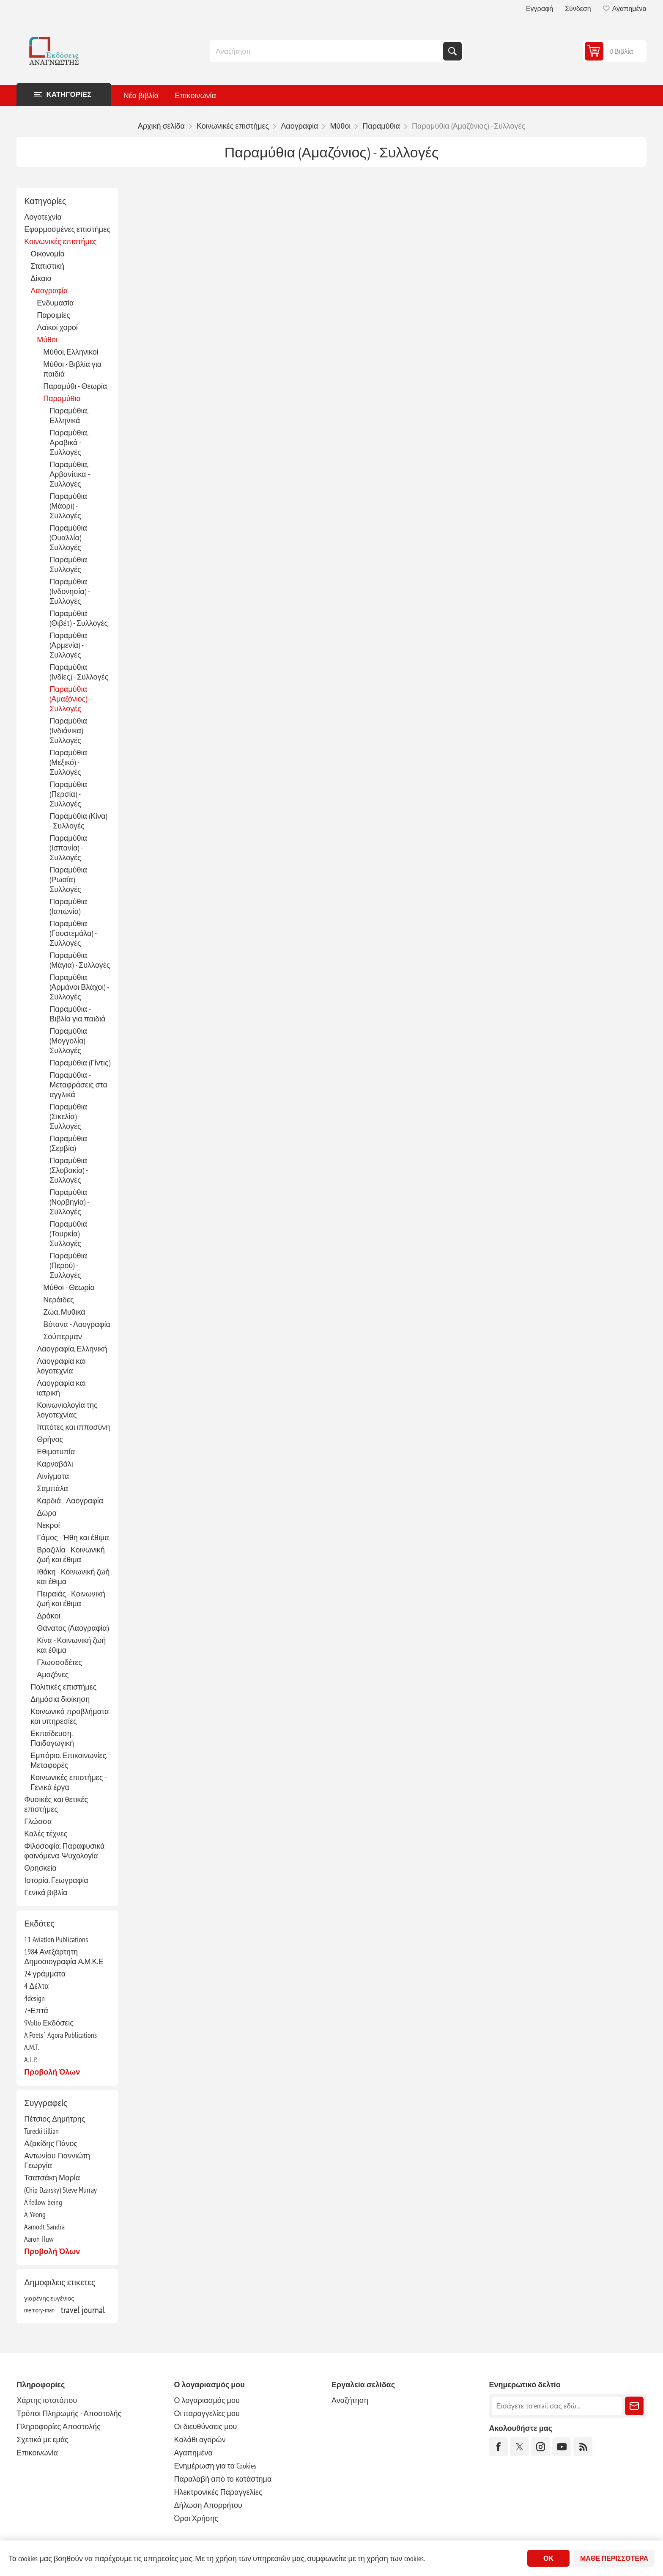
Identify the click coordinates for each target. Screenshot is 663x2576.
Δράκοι (48, 1616)
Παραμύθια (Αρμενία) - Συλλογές (68, 645)
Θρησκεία (40, 1868)
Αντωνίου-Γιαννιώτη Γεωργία (57, 2160)
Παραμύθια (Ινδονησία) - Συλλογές (69, 591)
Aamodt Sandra (44, 2227)
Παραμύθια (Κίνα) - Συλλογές (78, 821)
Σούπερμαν (62, 1336)
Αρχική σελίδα (161, 126)
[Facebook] (498, 2446)
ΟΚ (548, 2558)
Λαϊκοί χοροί (57, 327)
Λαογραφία (49, 290)
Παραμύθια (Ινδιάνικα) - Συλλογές (68, 730)
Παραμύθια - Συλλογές (69, 564)
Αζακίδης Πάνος (50, 2143)
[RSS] (582, 2446)
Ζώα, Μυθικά (64, 1312)
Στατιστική (47, 266)
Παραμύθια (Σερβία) (68, 1143)
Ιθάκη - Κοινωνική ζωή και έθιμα (73, 1576)
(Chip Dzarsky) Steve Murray (60, 2190)
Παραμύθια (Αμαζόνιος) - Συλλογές (69, 698)
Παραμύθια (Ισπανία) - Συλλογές (68, 847)
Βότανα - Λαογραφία (76, 1324)
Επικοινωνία (37, 2453)
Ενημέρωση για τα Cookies (215, 2466)
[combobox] (327, 51)
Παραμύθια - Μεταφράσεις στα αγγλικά (78, 1084)
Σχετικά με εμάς (42, 2439)
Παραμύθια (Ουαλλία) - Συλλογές (68, 537)
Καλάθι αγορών (200, 2439)
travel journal (83, 2310)
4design (34, 1998)
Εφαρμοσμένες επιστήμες (67, 229)
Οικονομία (47, 254)
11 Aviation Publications (56, 1939)
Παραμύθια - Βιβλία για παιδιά (77, 1014)
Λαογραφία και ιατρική (61, 1388)
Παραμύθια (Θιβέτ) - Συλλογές (78, 618)
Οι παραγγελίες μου (207, 2413)
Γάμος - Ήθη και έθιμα (73, 1537)
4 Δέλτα (36, 1986)
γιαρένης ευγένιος (49, 2298)
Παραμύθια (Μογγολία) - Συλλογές (68, 1040)
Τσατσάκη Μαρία (52, 2177)
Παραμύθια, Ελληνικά (68, 415)
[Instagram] (540, 2446)
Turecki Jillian (41, 2131)
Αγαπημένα (193, 2453)
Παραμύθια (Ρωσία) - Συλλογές (68, 879)
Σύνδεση (578, 8)
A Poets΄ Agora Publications (60, 2035)
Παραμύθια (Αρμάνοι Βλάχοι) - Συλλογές (79, 987)
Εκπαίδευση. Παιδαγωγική (52, 1738)
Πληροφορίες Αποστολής (58, 2426)
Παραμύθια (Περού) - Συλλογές (68, 1265)
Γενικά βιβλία (45, 1892)
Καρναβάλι (55, 1464)
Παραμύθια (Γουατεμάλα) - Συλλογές (72, 933)
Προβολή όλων (52, 2072)
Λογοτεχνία (43, 217)
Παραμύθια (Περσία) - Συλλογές (68, 794)
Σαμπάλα (52, 1488)
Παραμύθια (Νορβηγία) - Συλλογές (69, 1201)
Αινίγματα (53, 1476)
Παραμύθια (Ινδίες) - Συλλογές (78, 672)
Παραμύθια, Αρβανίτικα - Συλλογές (69, 474)
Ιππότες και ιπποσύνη (73, 1427)
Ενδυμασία (55, 303)
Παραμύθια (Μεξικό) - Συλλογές (68, 762)
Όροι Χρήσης (196, 2518)
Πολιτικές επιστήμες (63, 1687)
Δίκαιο (40, 278)
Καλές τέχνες (45, 1833)
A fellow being (43, 2202)
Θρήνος (50, 1439)
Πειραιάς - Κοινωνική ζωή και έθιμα (71, 1598)
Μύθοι (47, 339)
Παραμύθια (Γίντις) (79, 1063)
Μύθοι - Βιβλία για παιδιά (72, 369)
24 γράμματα (45, 1974)
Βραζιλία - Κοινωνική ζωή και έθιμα (71, 1554)
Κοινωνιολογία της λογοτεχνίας (67, 1410)
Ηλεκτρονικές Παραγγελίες (218, 2492)
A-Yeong (35, 2214)
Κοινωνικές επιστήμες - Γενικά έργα (68, 1782)
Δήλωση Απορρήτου (208, 2505)
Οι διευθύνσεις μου (205, 2426)
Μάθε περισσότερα (614, 2558)
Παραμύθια (62, 398)
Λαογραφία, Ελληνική (72, 1349)
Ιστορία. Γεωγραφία (56, 1880)
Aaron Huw (39, 2239)
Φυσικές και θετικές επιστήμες (56, 1804)
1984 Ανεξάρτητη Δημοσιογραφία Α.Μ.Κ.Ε (63, 1956)
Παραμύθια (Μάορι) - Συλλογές (68, 505)
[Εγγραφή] (557, 2406)
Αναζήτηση (452, 51)
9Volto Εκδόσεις (49, 2023)
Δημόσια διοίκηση (60, 1699)
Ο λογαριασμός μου (207, 2400)
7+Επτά (36, 2010)
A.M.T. (31, 2047)
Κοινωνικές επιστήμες (60, 241)
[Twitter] (519, 2446)
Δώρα (47, 1513)
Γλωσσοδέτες (59, 1662)
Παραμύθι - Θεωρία (75, 386)
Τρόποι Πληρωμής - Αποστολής (68, 2413)
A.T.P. (30, 2059)
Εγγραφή (539, 8)
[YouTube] (561, 2446)
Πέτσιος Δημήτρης (54, 2119)
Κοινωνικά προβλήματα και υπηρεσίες (69, 1716)
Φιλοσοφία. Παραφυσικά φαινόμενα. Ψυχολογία (64, 1850)
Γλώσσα (38, 1821)
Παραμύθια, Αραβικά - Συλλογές (68, 442)
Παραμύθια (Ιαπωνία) (68, 906)
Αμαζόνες (52, 1674)
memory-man (39, 2310)
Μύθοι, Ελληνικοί (71, 352)
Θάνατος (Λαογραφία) (73, 1628)
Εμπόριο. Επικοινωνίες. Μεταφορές (68, 1760)
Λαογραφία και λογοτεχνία (61, 1366)
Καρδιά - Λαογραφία (70, 1500)
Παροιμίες (53, 315)
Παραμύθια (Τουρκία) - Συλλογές (68, 1233)
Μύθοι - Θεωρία (69, 1287)
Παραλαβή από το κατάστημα (223, 2479)
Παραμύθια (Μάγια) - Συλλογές (79, 960)
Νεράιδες (58, 1300)
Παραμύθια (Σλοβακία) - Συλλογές (68, 1170)
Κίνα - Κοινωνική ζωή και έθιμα (71, 1645)
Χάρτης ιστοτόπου (46, 2400)
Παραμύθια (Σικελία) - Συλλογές (68, 1116)
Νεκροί (48, 1525)
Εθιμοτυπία (56, 1451)
